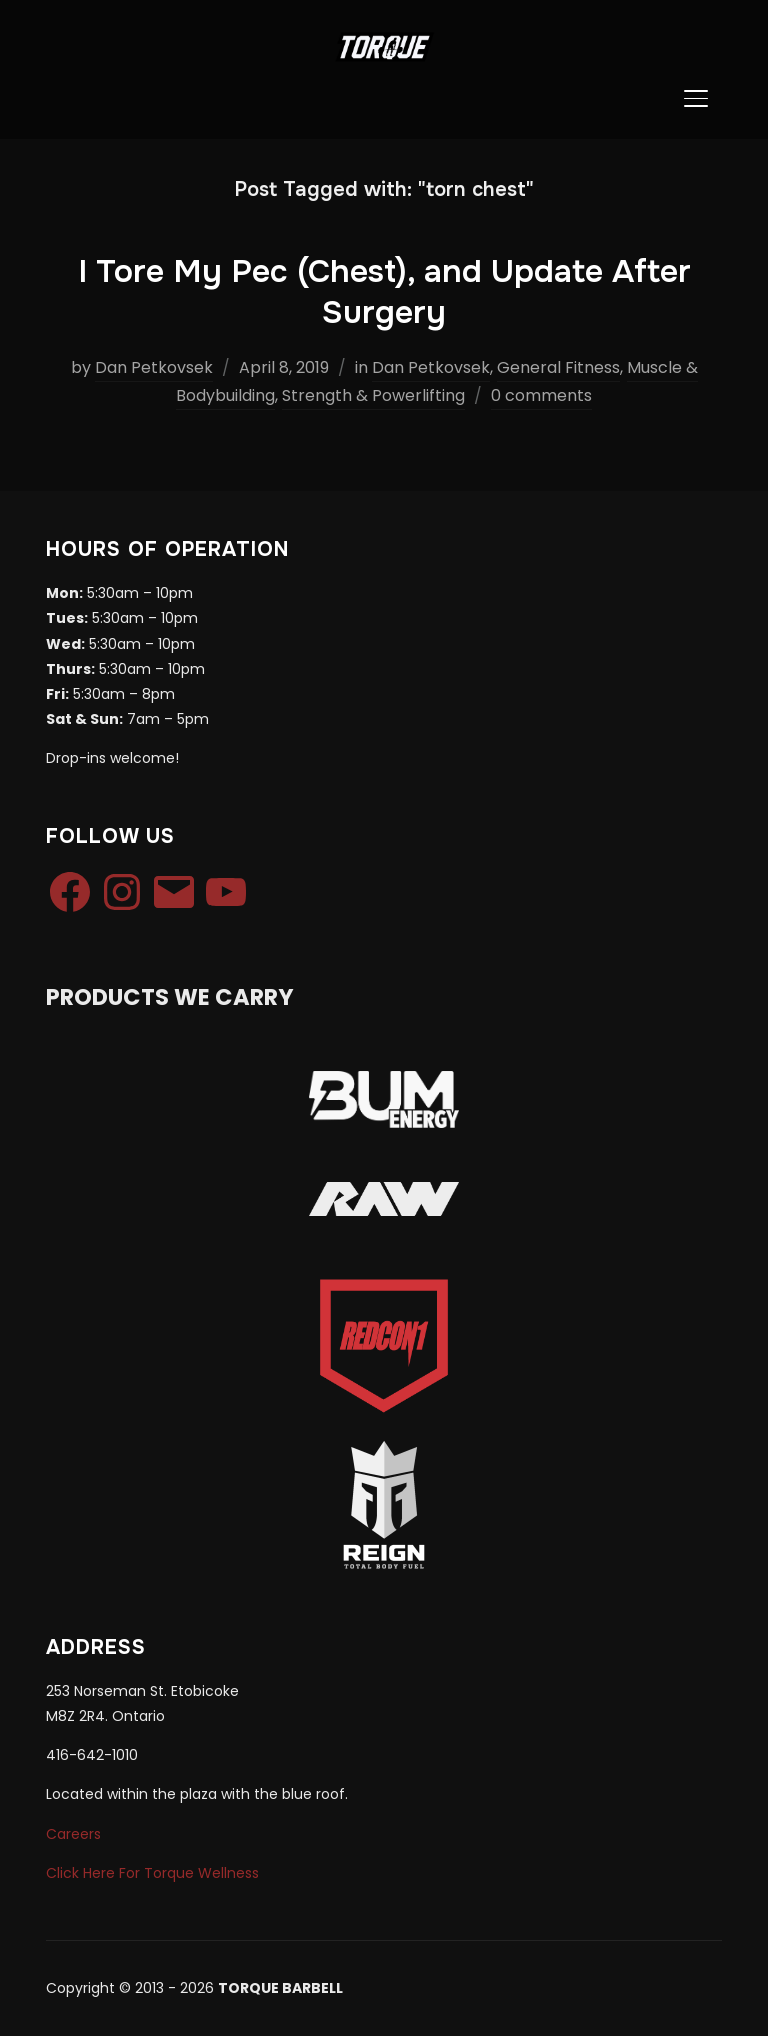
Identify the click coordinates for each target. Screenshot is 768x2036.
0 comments (541, 395)
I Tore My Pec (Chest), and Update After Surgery (384, 292)
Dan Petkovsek (154, 367)
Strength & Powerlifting (373, 395)
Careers (73, 1834)
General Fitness (558, 367)
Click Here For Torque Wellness (152, 1873)
